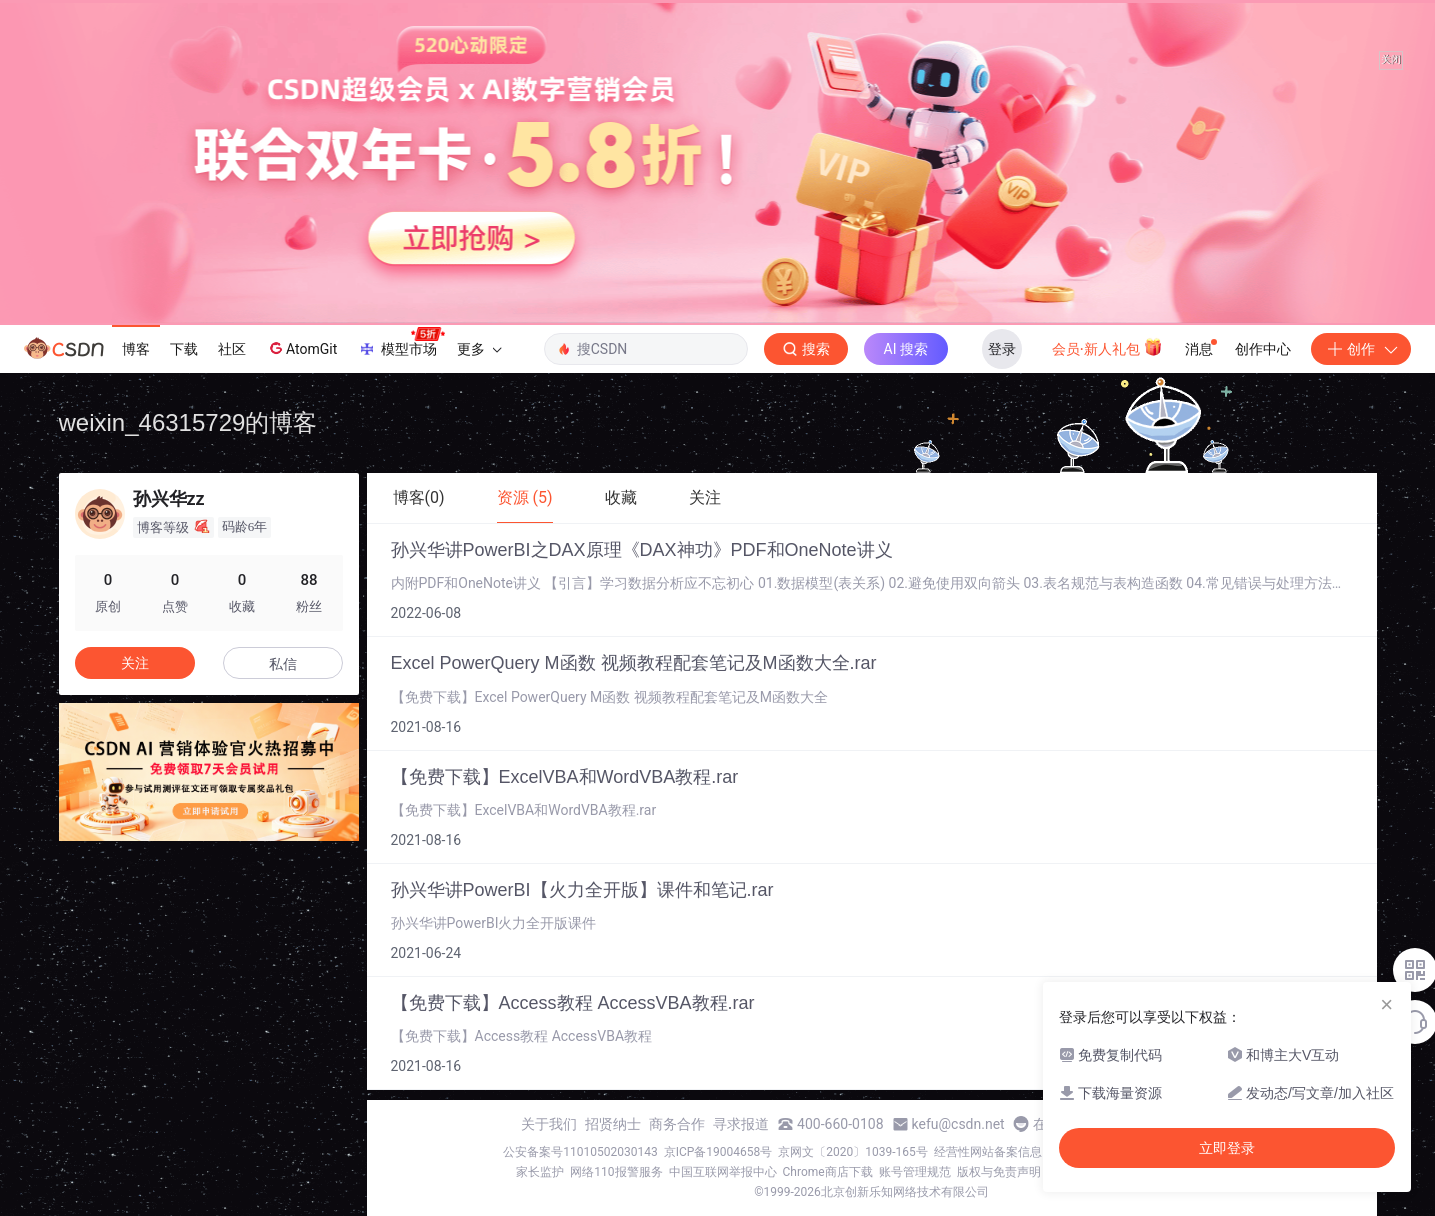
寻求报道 (741, 1124)
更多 (479, 349)
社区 (232, 349)
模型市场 (401, 343)
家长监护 (540, 1172)
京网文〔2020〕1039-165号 (853, 1152)
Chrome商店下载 (828, 1172)
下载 (184, 349)
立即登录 (1227, 1148)
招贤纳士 (613, 1124)
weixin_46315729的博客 (188, 422)
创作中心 (1263, 349)
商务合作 (677, 1124)
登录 (1002, 349)
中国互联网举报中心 (723, 1172)
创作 (1361, 349)
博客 (136, 349)
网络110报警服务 (616, 1172)
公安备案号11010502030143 (580, 1152)
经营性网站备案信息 (988, 1152)
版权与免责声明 (999, 1172)
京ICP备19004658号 (718, 1152)
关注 (135, 663)
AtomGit (301, 348)
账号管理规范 (915, 1172)
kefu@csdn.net (958, 1124)
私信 (283, 664)
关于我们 (549, 1124)
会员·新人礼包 (1107, 347)
